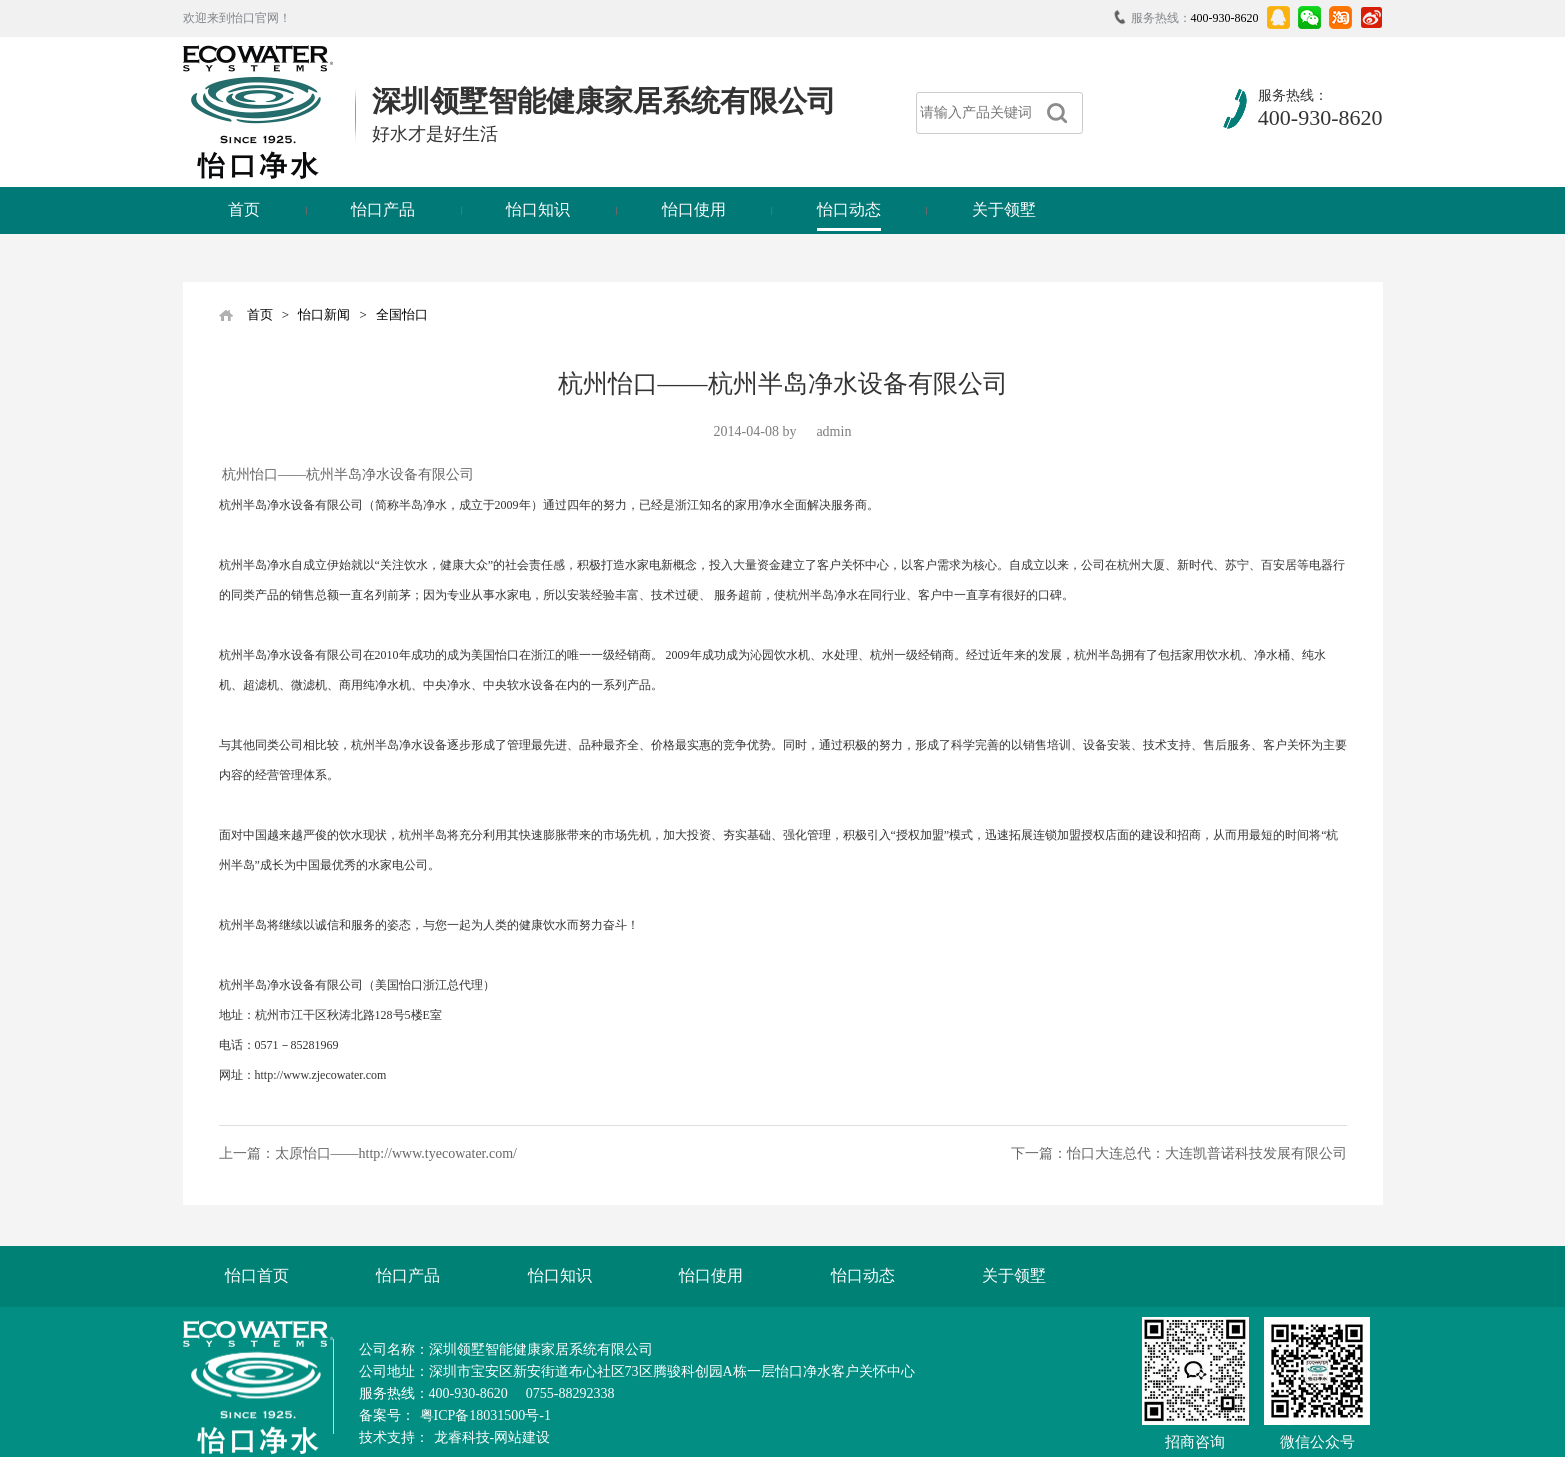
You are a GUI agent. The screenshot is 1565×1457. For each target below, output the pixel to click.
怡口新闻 (324, 314)
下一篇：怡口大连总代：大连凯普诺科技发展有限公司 (1179, 1153)
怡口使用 (694, 209)
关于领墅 (1004, 209)
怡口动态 (849, 209)
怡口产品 (383, 209)
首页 (244, 209)
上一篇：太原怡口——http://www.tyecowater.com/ (368, 1153)
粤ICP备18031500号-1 (485, 1415)
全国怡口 (402, 314)
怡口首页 (257, 1275)
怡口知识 (538, 209)
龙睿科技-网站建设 (492, 1437)
